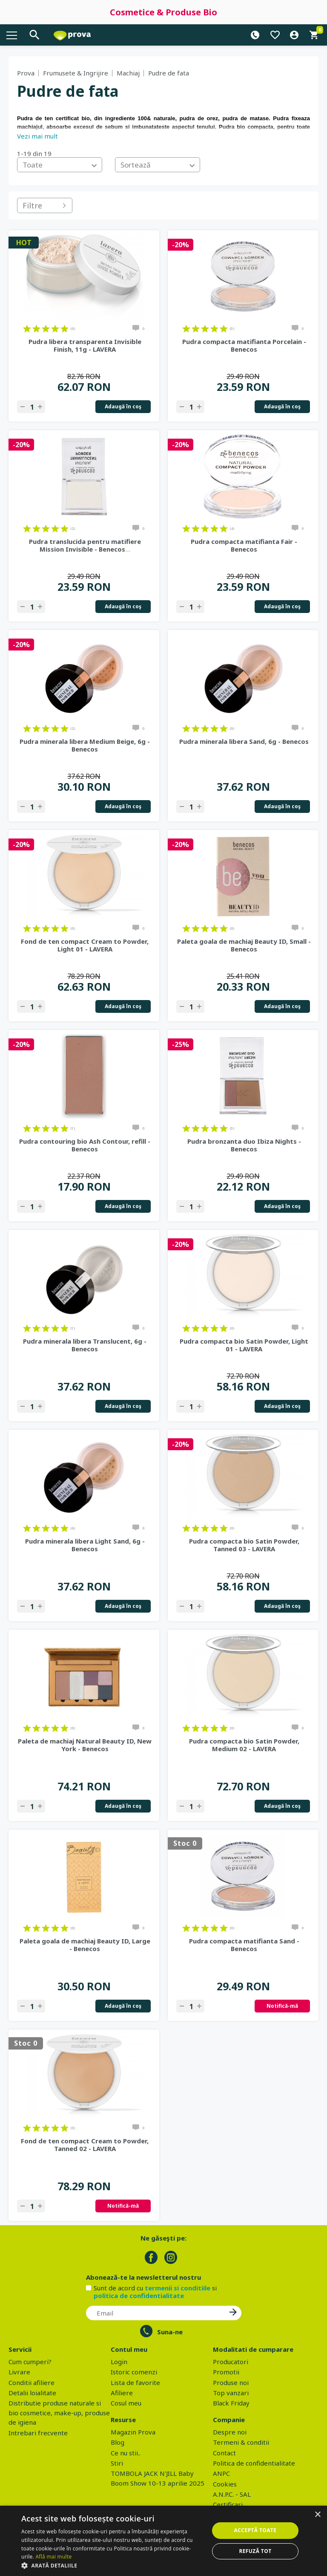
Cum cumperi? (30, 2361)
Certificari (228, 2504)
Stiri (117, 2463)
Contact (224, 2453)
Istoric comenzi (134, 2372)
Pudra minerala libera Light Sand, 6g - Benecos (85, 1545)
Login (119, 2361)
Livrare (19, 2372)
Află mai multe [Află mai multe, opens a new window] (53, 2556)
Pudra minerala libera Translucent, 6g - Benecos (84, 1345)
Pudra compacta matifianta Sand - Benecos (244, 1944)
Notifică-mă (282, 2005)
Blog (117, 2442)
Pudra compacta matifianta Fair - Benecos (244, 545)
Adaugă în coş (123, 406)
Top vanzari (231, 2392)
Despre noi (230, 2432)
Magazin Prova (133, 2432)
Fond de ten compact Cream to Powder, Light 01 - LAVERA (85, 945)
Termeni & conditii (241, 2442)
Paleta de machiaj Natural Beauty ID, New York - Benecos (85, 1744)
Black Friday (231, 2403)
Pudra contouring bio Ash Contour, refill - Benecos (84, 1145)
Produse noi (231, 2382)
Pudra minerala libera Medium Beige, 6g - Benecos (85, 745)
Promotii (226, 2372)
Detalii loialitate (32, 2392)
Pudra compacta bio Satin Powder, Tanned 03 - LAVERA (244, 1545)
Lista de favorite (135, 2382)
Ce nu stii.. (126, 2453)
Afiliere (122, 2392)
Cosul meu (126, 2403)
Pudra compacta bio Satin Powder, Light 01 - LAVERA (244, 1345)
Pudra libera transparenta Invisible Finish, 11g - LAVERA (85, 345)
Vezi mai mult (37, 136)
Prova (25, 73)
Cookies (225, 2484)
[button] (112, 2565)
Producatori (230, 2361)
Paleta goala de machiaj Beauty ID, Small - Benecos (244, 945)
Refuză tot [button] (255, 2551)
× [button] (317, 2515)
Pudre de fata (168, 73)
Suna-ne (170, 2331)
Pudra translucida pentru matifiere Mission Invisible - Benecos (85, 545)
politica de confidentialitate (139, 2295)
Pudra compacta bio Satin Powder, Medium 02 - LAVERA (244, 1744)
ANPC (221, 2473)
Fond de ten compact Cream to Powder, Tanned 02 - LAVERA (85, 2144)
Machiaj (128, 73)
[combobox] (59, 164)
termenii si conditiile (177, 2288)
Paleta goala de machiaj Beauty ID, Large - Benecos (85, 1944)
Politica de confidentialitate (254, 2463)
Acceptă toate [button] (255, 2530)
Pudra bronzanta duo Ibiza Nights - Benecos (244, 1145)
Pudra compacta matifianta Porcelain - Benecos (244, 345)
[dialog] (163, 2541)
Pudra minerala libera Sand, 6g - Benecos (244, 741)
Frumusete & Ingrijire (75, 73)
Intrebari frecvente (38, 2433)
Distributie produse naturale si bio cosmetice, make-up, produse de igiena (59, 2412)
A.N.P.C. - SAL (232, 2494)
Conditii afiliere (31, 2382)
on (27, 328)
